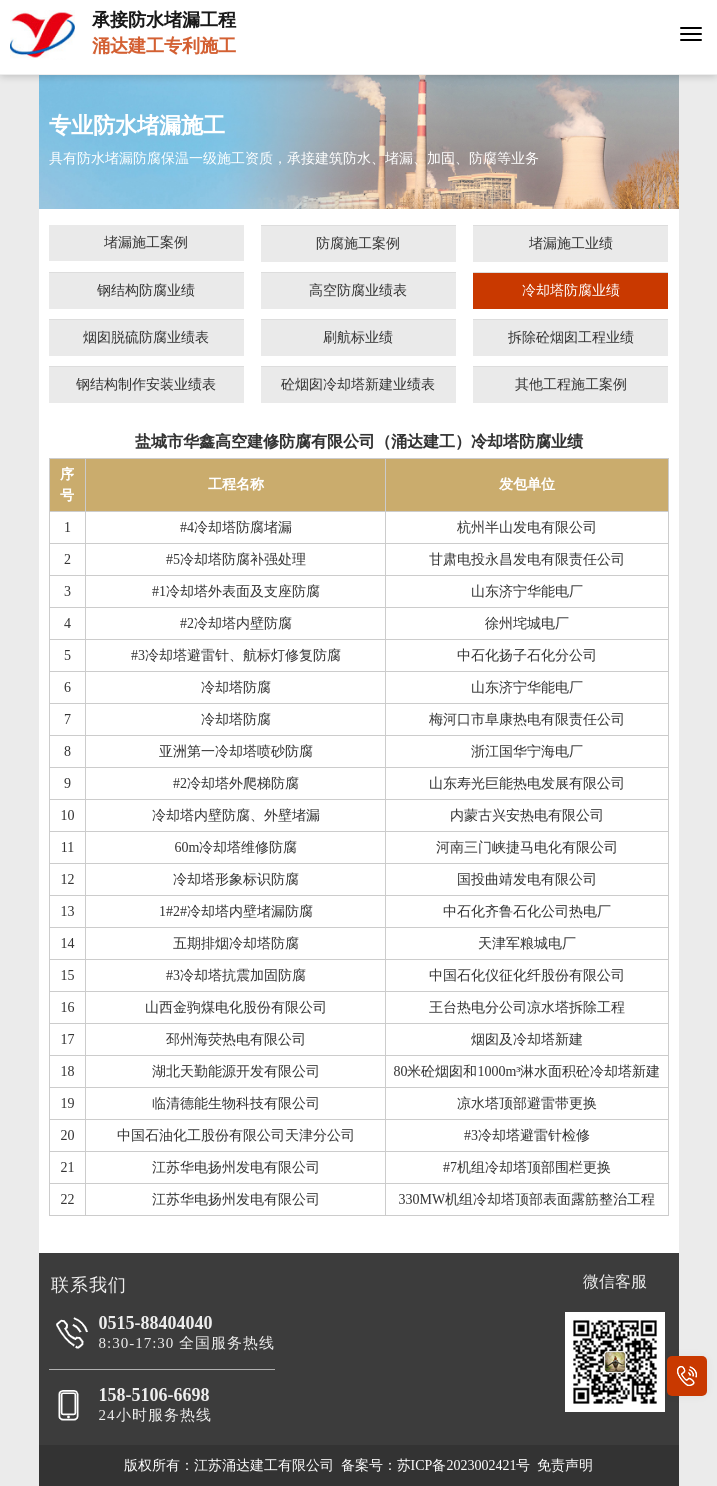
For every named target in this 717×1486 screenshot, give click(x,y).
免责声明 (565, 1465)
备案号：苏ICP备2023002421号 (436, 1465)
